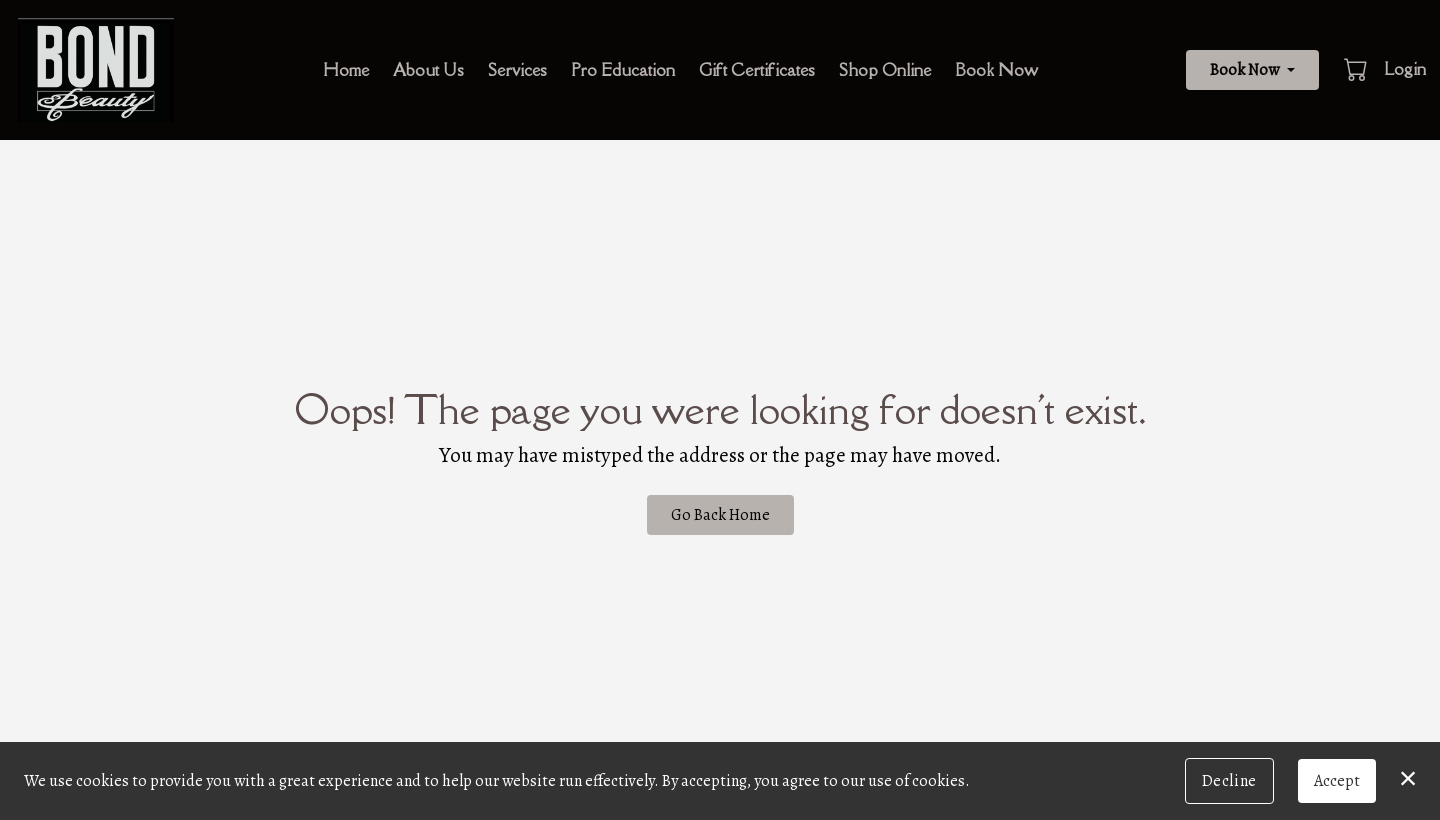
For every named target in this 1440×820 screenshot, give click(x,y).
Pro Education (623, 70)
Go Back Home (720, 515)
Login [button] (1405, 69)
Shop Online (885, 70)
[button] (1357, 69)
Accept (1337, 781)
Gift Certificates (757, 70)
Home (346, 70)
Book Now (996, 70)
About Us (428, 70)
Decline (1229, 781)
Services (517, 70)
